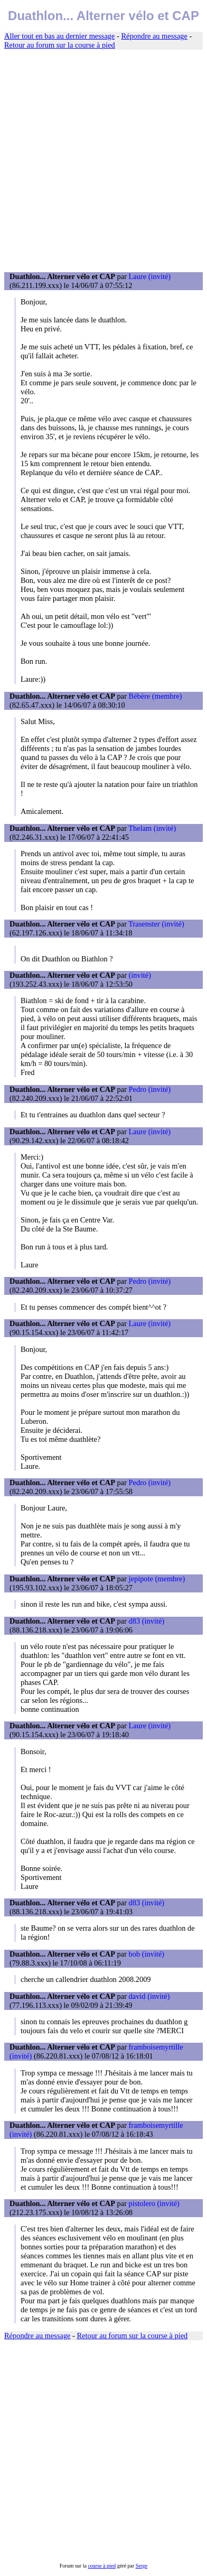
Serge (142, 2566)
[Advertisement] (103, 161)
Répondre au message (154, 36)
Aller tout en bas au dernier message (59, 36)
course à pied (102, 2566)
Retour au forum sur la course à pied (59, 45)
